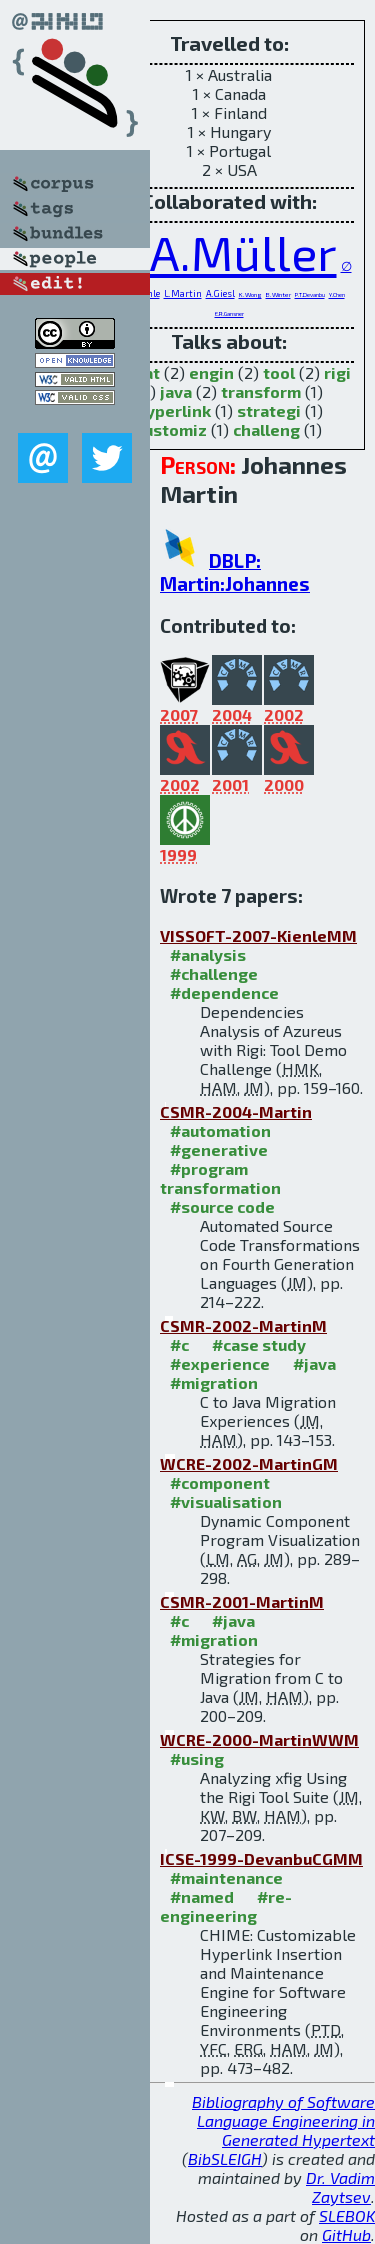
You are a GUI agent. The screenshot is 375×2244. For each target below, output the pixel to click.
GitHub (346, 2234)
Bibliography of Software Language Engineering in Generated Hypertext (283, 2120)
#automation (220, 1130)
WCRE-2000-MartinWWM (259, 1739)
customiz (171, 429)
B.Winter (278, 294)
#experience (220, 1363)
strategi (269, 410)
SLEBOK (347, 2215)
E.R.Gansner (229, 313)
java (176, 391)
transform (261, 391)
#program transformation (220, 1178)
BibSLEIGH (225, 2158)
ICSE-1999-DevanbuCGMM (261, 1858)
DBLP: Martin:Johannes (235, 572)
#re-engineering (226, 1906)
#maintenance (226, 1877)
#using (197, 1758)
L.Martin (183, 293)
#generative (219, 1149)
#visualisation (226, 1501)
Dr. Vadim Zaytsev (340, 2187)
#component (220, 1482)
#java (314, 1363)
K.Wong (250, 294)
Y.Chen (337, 294)
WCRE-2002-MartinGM (249, 1463)
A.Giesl (220, 293)
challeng (266, 429)
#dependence (224, 992)
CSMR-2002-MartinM (243, 1325)
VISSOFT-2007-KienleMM (258, 935)
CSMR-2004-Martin (236, 1111)
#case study (259, 1344)
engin (211, 372)
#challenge (214, 973)
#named (202, 1896)
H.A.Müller (222, 252)
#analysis (208, 954)
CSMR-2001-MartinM (242, 1601)
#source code (222, 1206)
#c (179, 1344)
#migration (214, 1382)
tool (279, 372)
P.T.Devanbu (310, 294)
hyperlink (173, 410)
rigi (337, 372)
